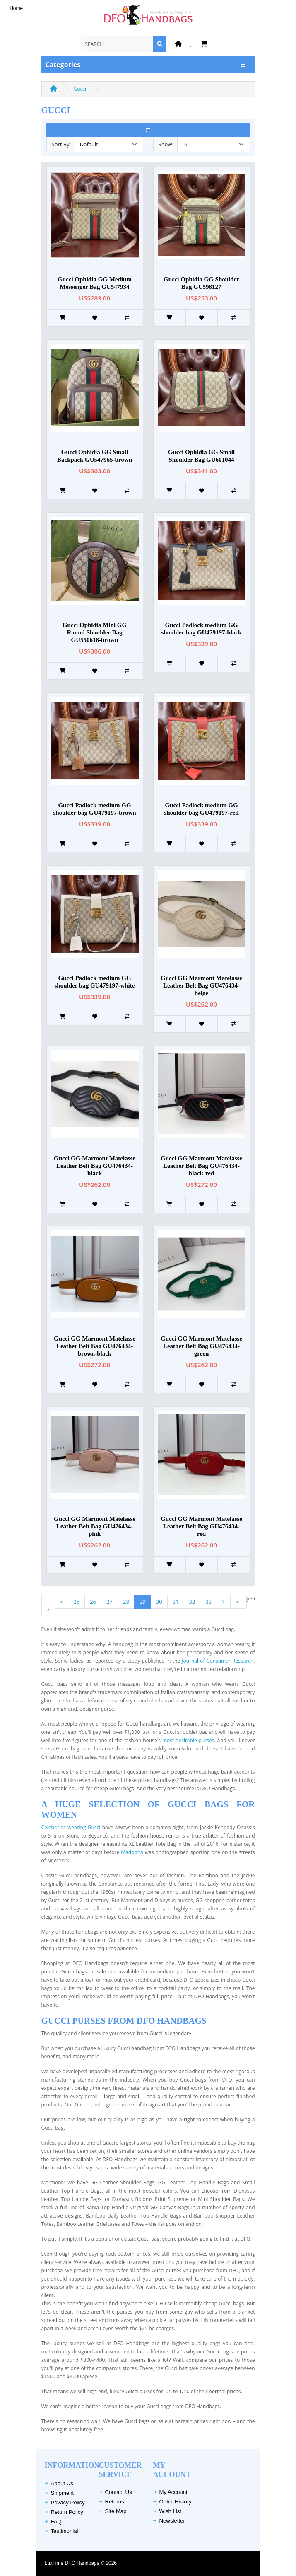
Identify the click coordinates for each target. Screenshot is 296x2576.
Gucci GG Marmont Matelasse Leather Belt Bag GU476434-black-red (201, 1166)
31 (176, 1601)
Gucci (80, 88)
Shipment (62, 2493)
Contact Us (118, 2492)
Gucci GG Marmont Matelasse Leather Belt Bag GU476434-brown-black (94, 1346)
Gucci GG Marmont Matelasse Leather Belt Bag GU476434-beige (201, 985)
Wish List (170, 2511)
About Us (62, 2483)
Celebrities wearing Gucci (71, 1827)
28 (126, 1601)
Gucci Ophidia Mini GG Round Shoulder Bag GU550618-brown (95, 632)
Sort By (61, 144)
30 (159, 1601)
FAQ (56, 2521)
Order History (175, 2502)
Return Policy (67, 2512)
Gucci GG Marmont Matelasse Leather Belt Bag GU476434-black (94, 1166)
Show (165, 144)
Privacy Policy (68, 2502)
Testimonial (64, 2531)
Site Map (116, 2511)
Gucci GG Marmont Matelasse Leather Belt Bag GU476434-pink (94, 1526)
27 (109, 1601)
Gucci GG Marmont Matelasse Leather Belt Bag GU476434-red (201, 1526)
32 (192, 1601)
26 (93, 1601)
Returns (114, 2502)
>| (239, 1601)
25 (76, 1601)
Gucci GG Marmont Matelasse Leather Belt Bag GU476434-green (201, 1346)
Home (16, 8)
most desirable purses (188, 1740)
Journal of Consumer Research (217, 1660)
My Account (173, 2492)
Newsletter (172, 2521)
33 (208, 1601)
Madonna (132, 1852)
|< (48, 1606)
